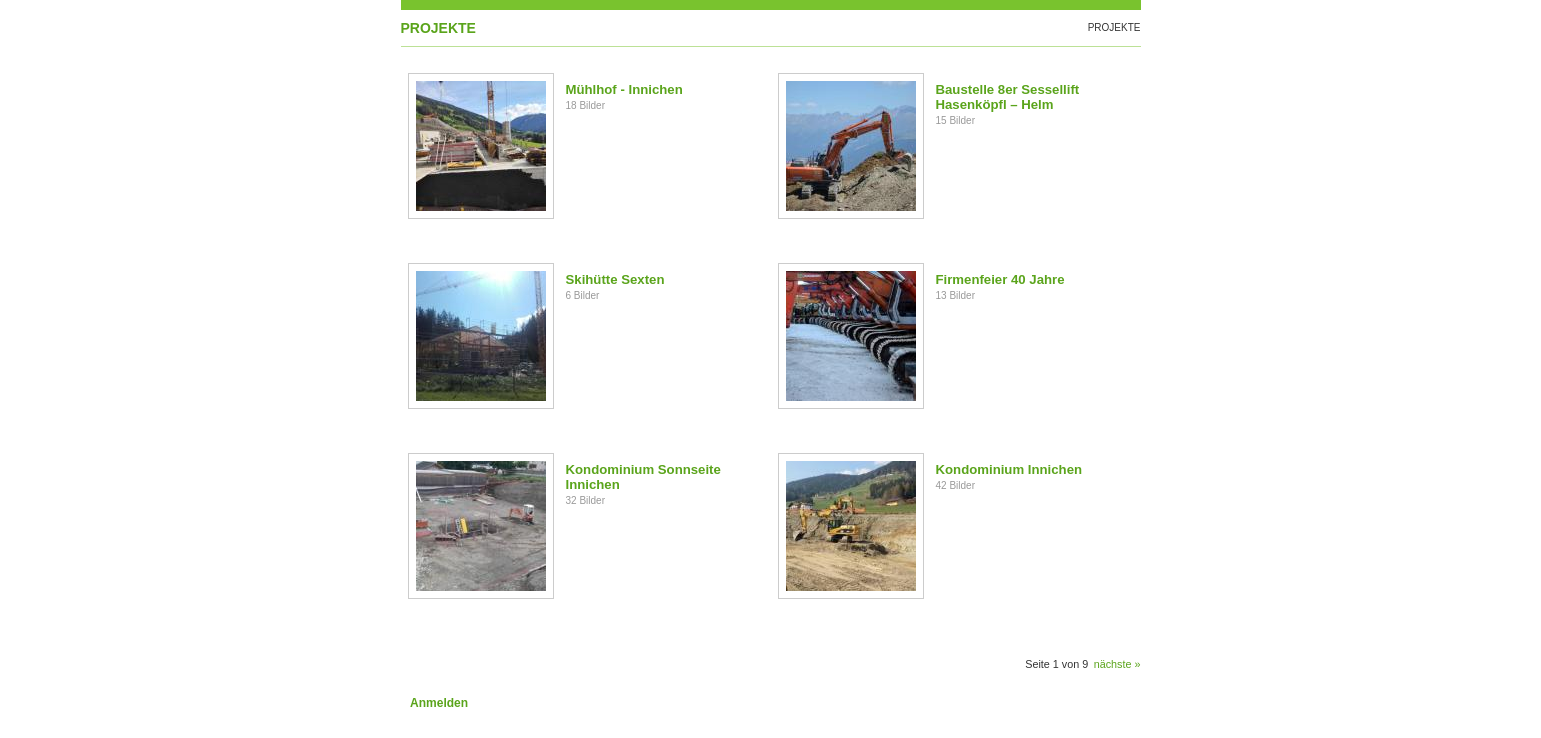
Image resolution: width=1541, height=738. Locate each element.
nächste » (1117, 664)
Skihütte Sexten (615, 279)
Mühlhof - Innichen (624, 89)
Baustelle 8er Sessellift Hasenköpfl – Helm (1008, 97)
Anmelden (439, 703)
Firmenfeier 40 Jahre (1000, 279)
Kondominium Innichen (1009, 469)
